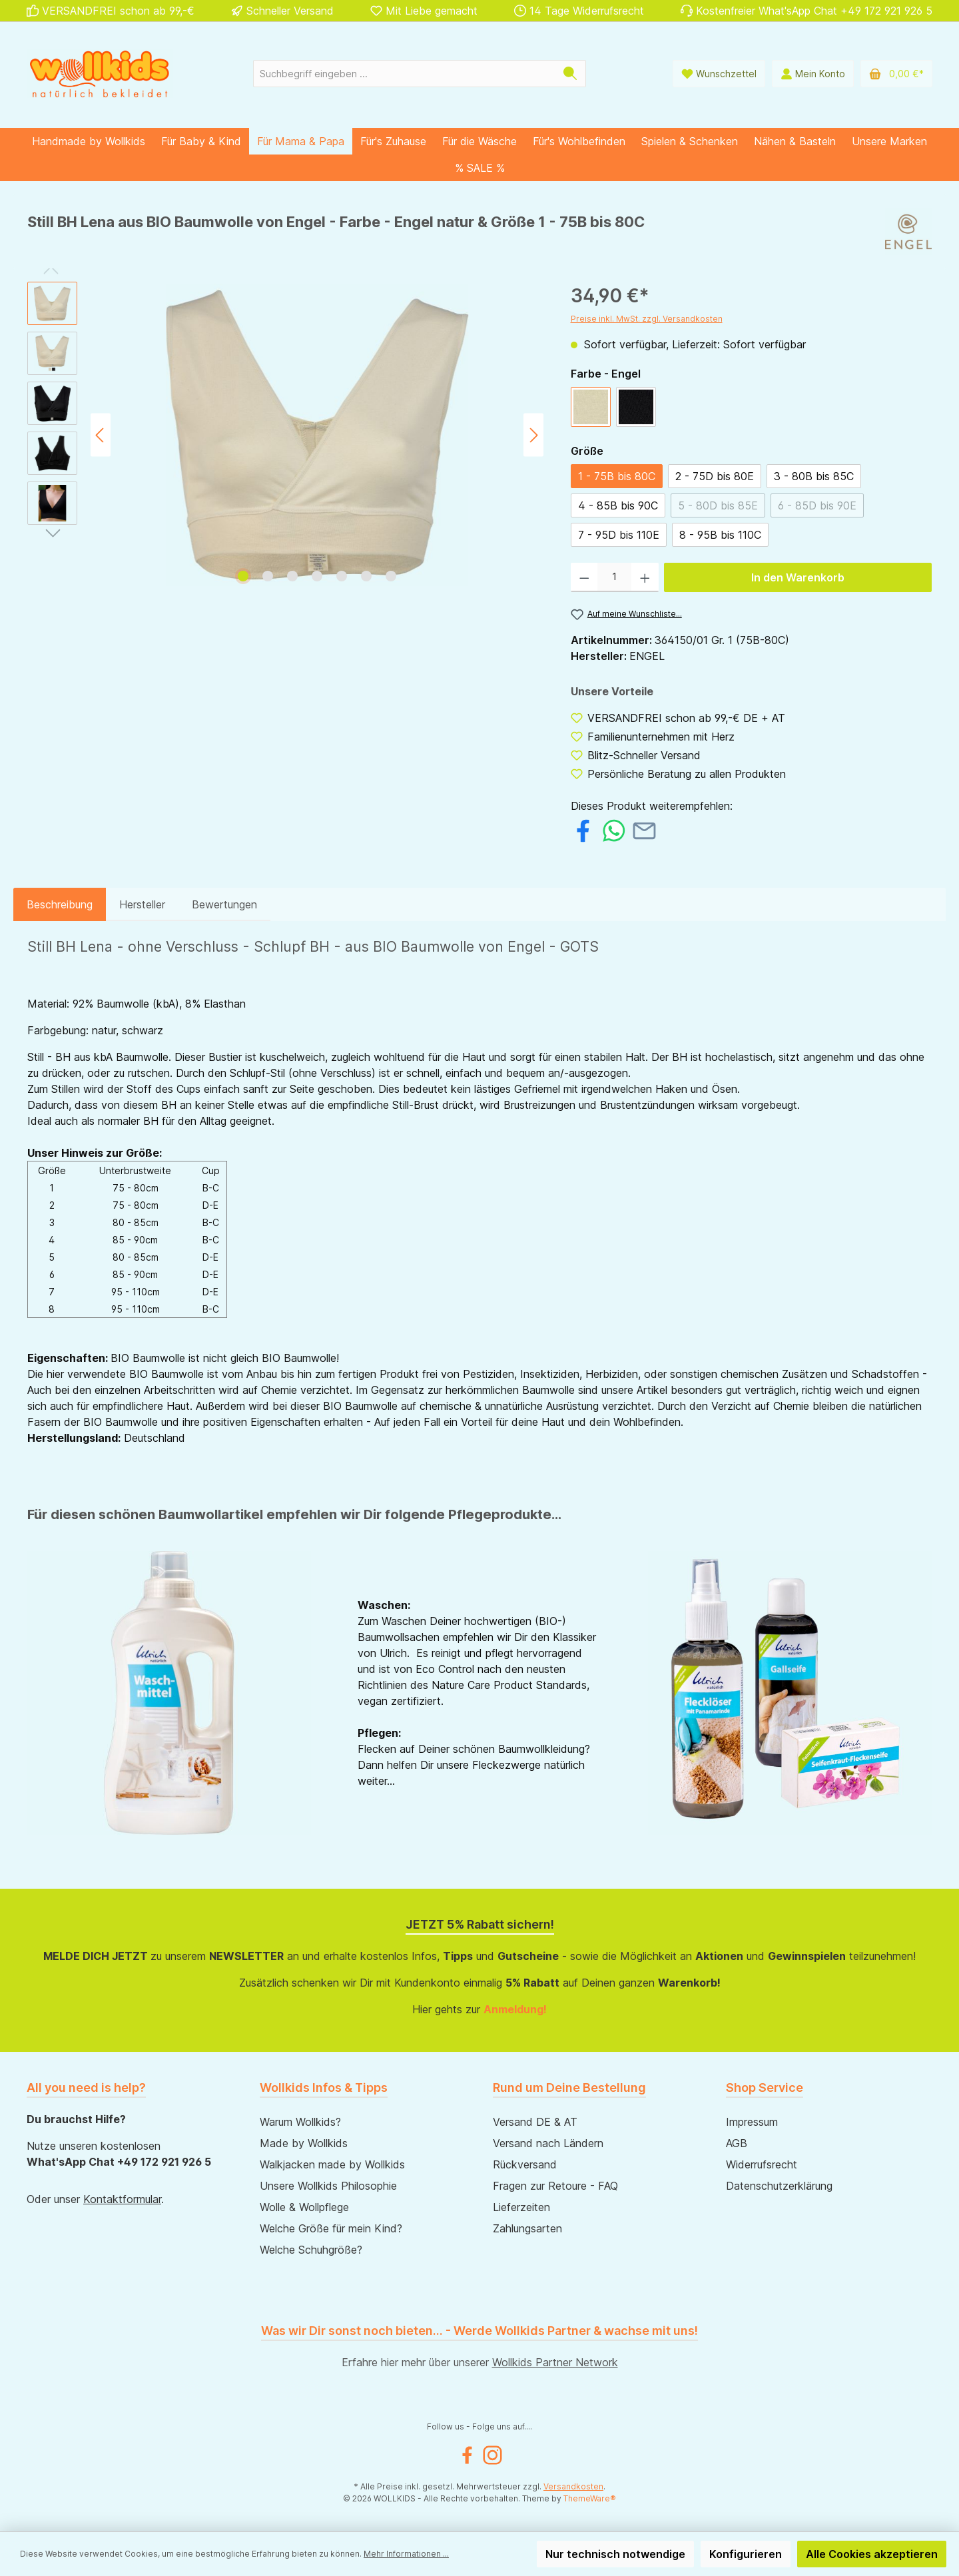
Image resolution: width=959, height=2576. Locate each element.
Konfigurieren (745, 2554)
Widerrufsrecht (761, 2164)
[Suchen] (570, 73)
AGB (736, 2143)
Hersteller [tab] (142, 904)
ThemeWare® (589, 2498)
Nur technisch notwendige (615, 2554)
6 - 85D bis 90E (817, 505)
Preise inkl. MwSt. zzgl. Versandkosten (647, 319)
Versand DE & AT (535, 2121)
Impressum (752, 2121)
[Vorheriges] (101, 435)
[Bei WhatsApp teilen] (614, 829)
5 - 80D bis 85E (718, 505)
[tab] (59, 904)
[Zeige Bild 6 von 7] (366, 576)
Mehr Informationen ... (406, 2554)
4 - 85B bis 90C (618, 505)
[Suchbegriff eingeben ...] (404, 73)
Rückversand (525, 2164)
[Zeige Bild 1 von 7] (243, 576)
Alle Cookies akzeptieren (872, 2554)
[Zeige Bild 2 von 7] (267, 576)
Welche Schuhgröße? (311, 2249)
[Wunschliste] (719, 73)
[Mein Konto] (813, 73)
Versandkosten (573, 2486)
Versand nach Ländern (548, 2143)
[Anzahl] (614, 577)
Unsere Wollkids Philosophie (328, 2185)
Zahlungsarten (527, 2228)
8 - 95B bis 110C (720, 534)
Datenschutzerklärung (779, 2185)
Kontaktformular (122, 2199)
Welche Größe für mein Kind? (331, 2228)
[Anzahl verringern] (584, 577)
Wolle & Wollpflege (304, 2207)
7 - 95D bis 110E (618, 534)
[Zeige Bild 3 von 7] (292, 576)
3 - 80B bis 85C (814, 476)
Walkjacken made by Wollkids (332, 2164)
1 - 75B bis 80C (616, 476)
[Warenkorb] (896, 73)
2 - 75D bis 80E (714, 476)
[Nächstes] (533, 435)
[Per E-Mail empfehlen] (644, 829)
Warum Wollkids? (300, 2121)
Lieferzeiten (521, 2207)
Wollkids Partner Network (555, 2362)
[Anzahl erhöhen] (645, 577)
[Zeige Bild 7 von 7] (391, 576)
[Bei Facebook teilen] (583, 829)
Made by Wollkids (304, 2143)
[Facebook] (467, 2455)
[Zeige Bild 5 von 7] (341, 576)
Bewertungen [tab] (224, 904)
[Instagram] (492, 2455)
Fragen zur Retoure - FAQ (555, 2185)
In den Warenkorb (797, 577)
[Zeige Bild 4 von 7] (317, 576)
